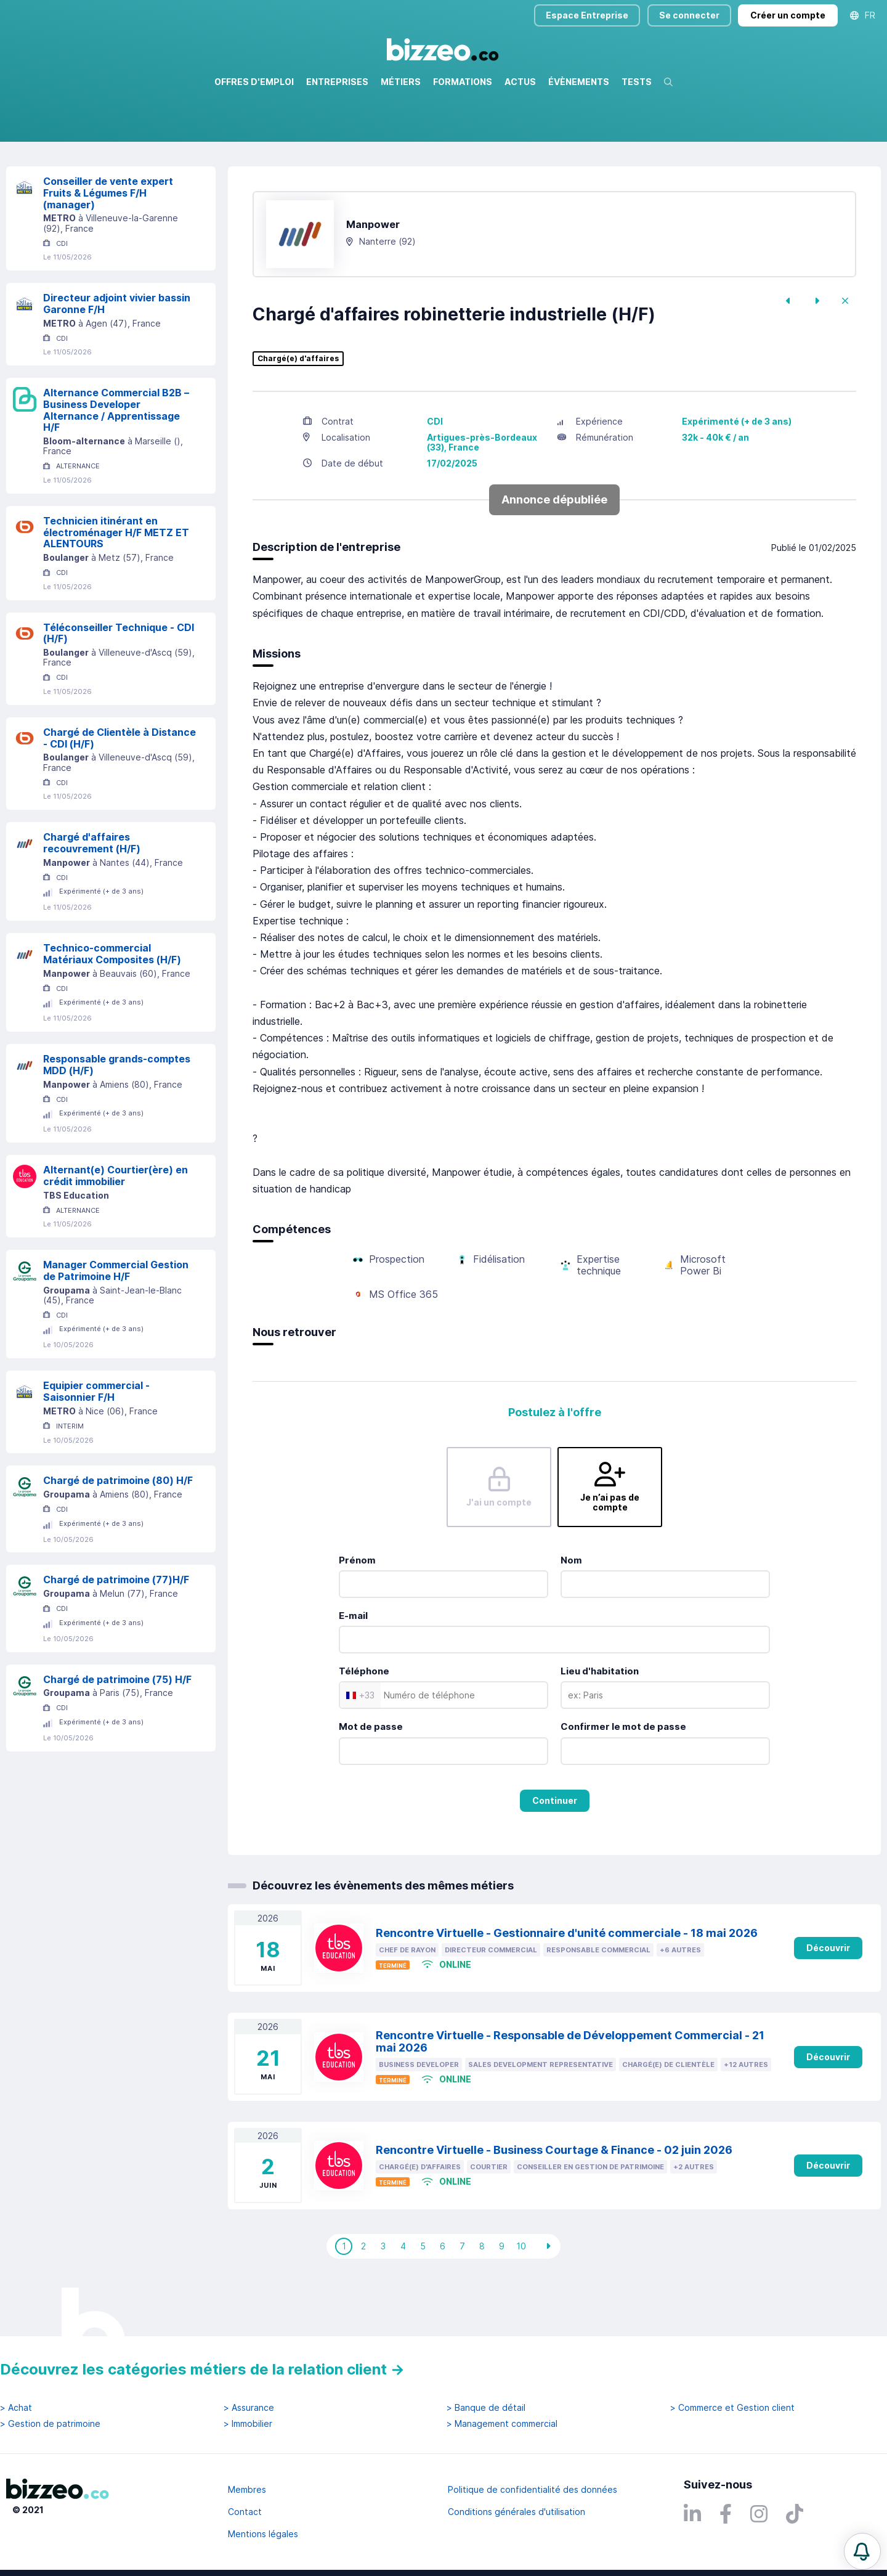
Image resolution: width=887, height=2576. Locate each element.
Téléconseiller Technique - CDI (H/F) (118, 686)
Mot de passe (371, 1779)
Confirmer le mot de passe (623, 1779)
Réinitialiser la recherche (56, 177)
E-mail (353, 1668)
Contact (245, 2511)
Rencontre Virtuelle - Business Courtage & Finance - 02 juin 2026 (554, 2202)
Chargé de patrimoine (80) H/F (118, 1533)
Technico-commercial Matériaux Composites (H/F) (112, 1007)
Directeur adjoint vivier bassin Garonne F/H (116, 356)
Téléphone (364, 1724)
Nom (571, 1613)
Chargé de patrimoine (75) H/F (117, 1732)
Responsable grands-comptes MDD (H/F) (116, 1118)
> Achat (16, 2408)
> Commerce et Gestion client (732, 2408)
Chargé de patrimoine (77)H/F (116, 1632)
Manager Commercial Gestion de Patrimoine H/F (115, 1323)
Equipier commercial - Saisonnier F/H (96, 1444)
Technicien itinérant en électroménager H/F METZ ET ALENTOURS (116, 585)
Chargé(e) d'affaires (298, 411)
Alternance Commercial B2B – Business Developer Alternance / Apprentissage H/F (116, 462)
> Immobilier (248, 2424)
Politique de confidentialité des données (532, 2489)
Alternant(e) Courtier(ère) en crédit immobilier (115, 1229)
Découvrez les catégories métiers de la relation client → (202, 2369)
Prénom (357, 1613)
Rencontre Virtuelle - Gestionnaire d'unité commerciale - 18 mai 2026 (567, 1985)
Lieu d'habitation (600, 1724)
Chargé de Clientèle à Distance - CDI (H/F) (119, 791)
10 (521, 2299)
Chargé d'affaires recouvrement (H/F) (91, 896)
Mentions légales (263, 2534)
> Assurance (249, 2408)
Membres (247, 2489)
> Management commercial (502, 2424)
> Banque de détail (486, 2408)
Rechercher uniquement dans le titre (366, 141)
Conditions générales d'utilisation (516, 2511)
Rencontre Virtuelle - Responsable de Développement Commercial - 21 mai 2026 (570, 2095)
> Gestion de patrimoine (50, 2424)
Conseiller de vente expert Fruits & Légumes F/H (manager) (108, 246)
